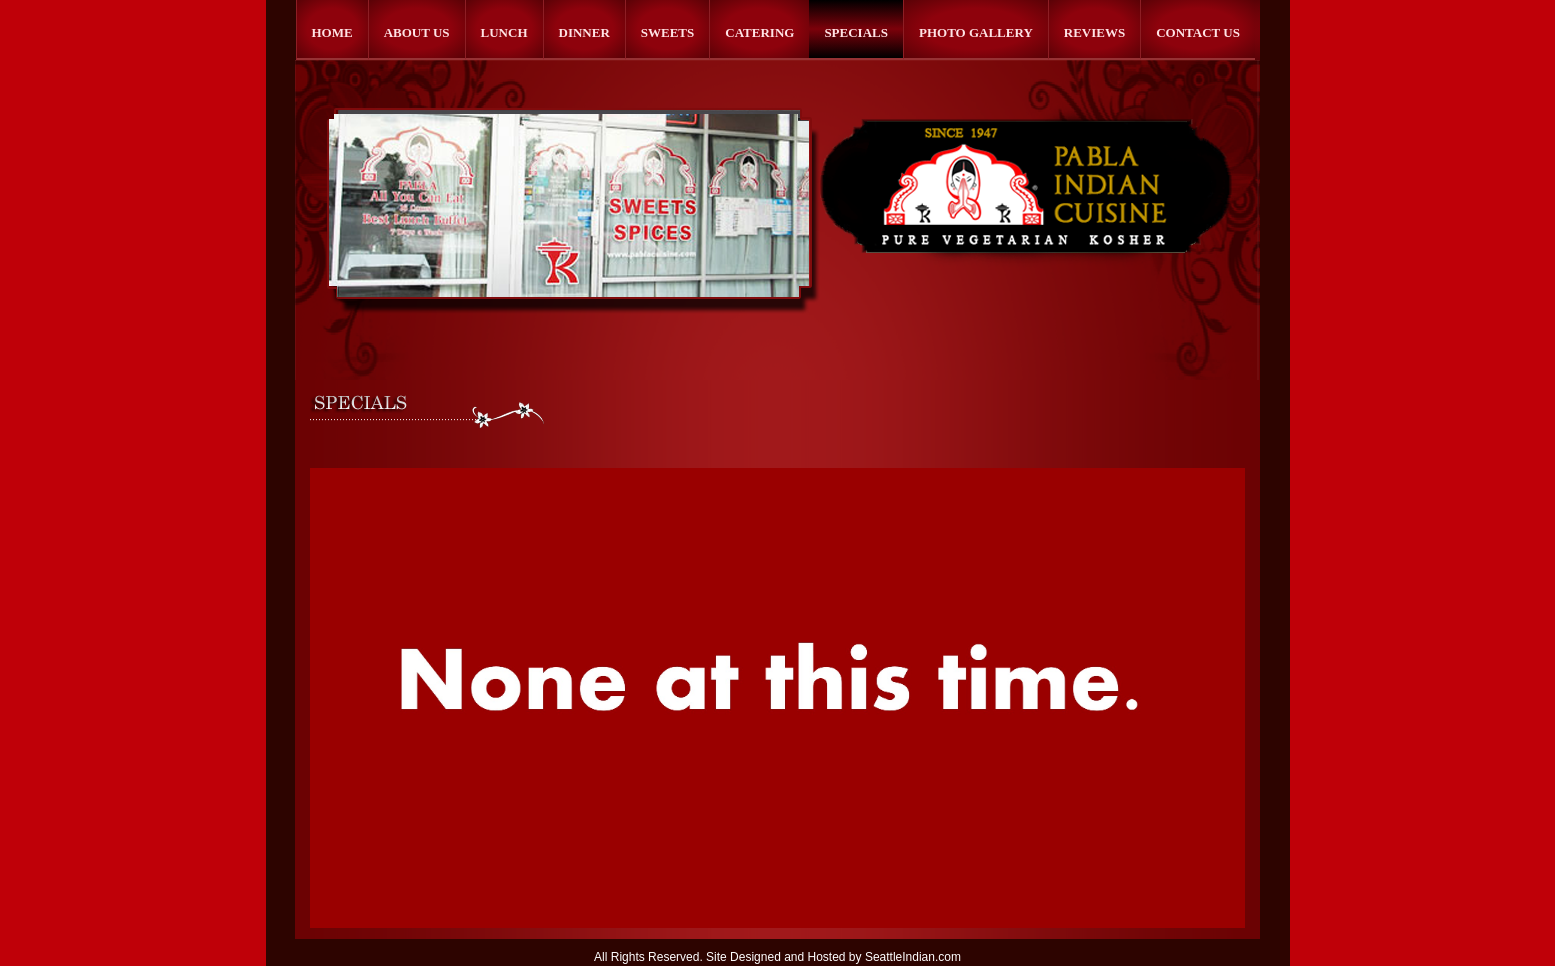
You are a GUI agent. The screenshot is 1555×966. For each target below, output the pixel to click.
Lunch (504, 32)
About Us (417, 32)
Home (332, 32)
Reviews (1094, 32)
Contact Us (1198, 32)
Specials (856, 32)
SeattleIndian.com (913, 957)
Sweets (667, 32)
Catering (759, 32)
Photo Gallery (976, 32)
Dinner (584, 32)
